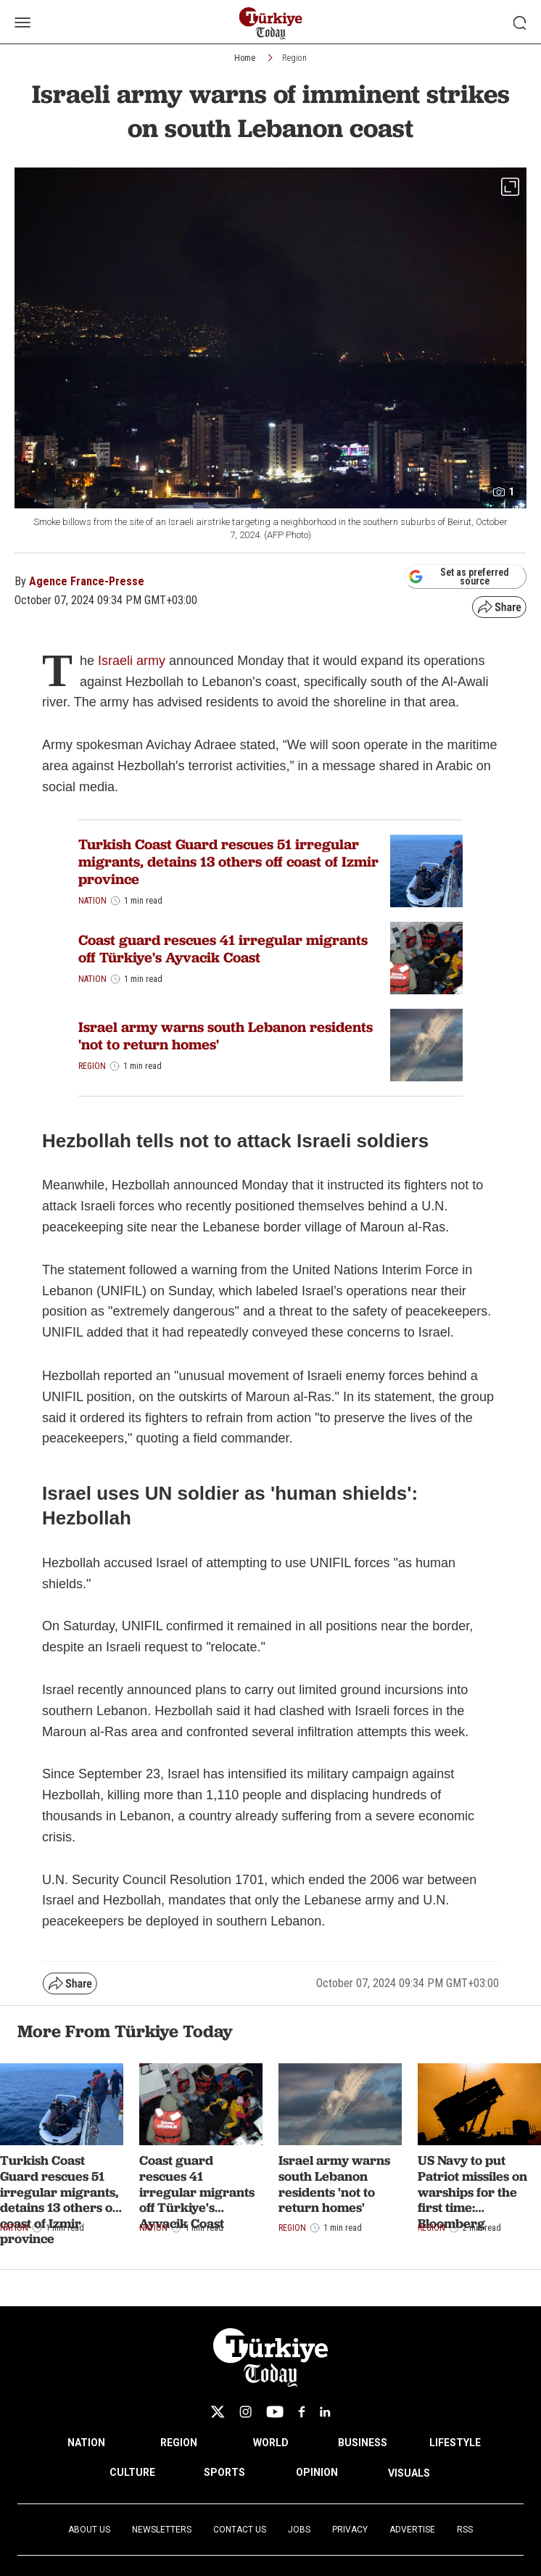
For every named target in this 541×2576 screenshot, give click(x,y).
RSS (465, 2529)
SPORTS (224, 2472)
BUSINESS (362, 2442)
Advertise (412, 2529)
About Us (89, 2529)
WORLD (271, 2442)
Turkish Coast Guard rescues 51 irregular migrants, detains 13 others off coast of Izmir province (228, 861)
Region (294, 58)
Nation (92, 901)
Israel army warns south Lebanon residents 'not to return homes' (225, 1035)
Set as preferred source (458, 576)
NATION (86, 2442)
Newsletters (161, 2529)
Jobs (299, 2529)
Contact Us (239, 2529)
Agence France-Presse (86, 581)
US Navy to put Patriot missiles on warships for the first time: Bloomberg (472, 2191)
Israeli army (131, 660)
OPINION (317, 2472)
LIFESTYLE (455, 2442)
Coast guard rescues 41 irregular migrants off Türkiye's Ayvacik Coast (223, 948)
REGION (178, 2442)
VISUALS (409, 2473)
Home (244, 58)
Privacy (350, 2529)
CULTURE (132, 2472)
